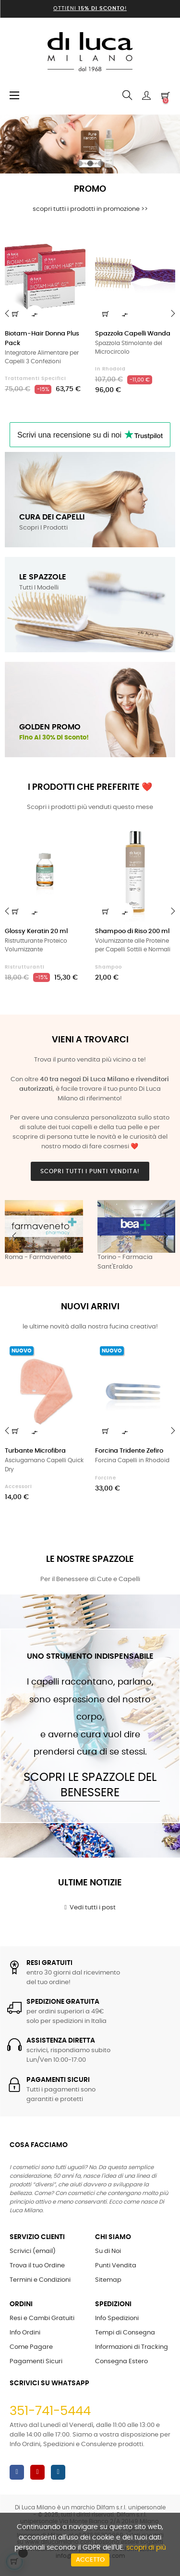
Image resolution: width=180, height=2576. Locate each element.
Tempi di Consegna (125, 2333)
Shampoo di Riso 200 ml (132, 931)
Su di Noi (108, 2251)
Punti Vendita (115, 2266)
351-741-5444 (50, 2411)
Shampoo (108, 967)
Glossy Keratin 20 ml (36, 931)
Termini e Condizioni (40, 2280)
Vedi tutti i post (90, 1907)
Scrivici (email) (33, 2251)
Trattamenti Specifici (35, 378)
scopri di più (146, 2547)
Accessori (18, 1486)
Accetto (90, 2560)
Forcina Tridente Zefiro (129, 1451)
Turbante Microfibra (35, 1451)
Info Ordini (25, 2333)
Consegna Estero (121, 2361)
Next (165, 1236)
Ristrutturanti (25, 967)
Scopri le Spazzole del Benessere (90, 1785)
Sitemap (108, 2280)
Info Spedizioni (117, 2318)
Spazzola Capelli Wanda (132, 334)
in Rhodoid (110, 369)
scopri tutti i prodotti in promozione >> (90, 209)
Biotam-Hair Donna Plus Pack (42, 339)
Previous (14, 1236)
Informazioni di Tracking (131, 2347)
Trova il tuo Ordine (37, 2266)
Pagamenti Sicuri (36, 2361)
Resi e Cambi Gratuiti (42, 2318)
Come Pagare (31, 2347)
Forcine (105, 1478)
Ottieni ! (90, 8)
